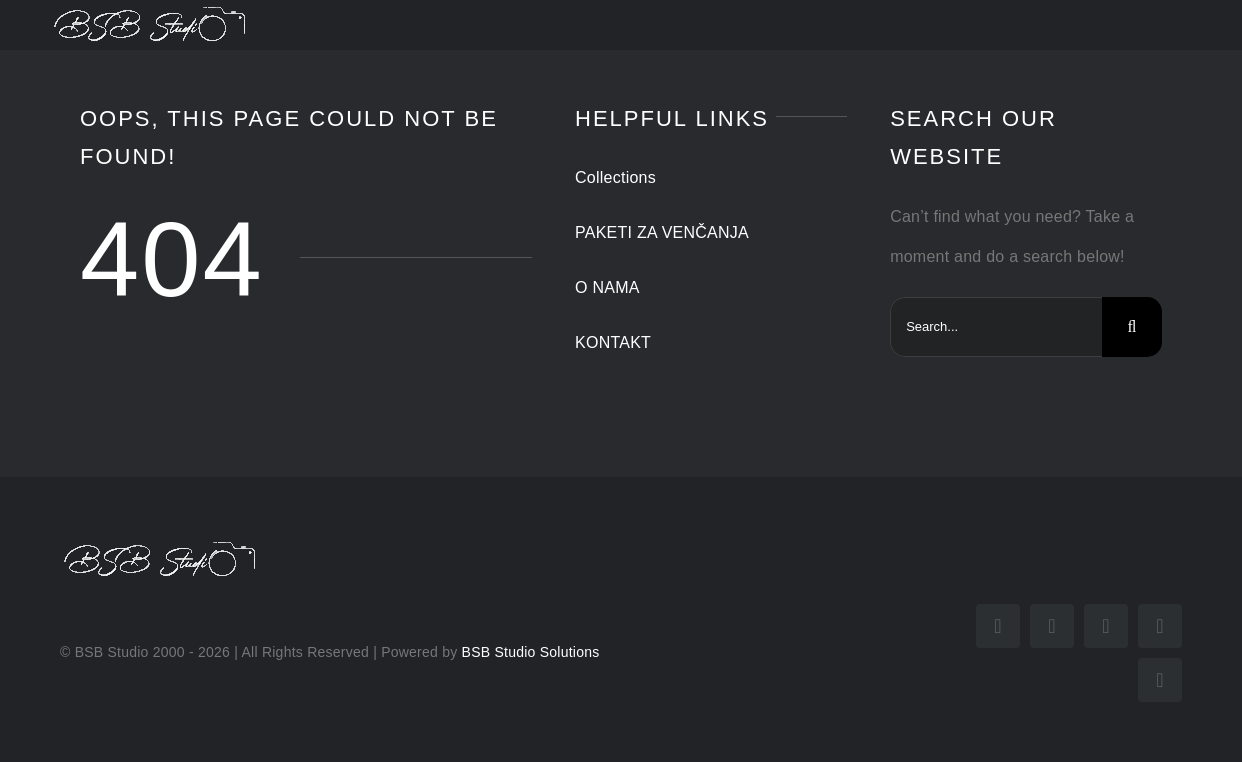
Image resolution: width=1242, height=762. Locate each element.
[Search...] (996, 327)
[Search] (1132, 327)
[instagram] (1052, 626)
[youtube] (1106, 626)
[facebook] (998, 626)
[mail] (1160, 626)
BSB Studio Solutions (531, 652)
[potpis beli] (150, 9)
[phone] (1160, 680)
